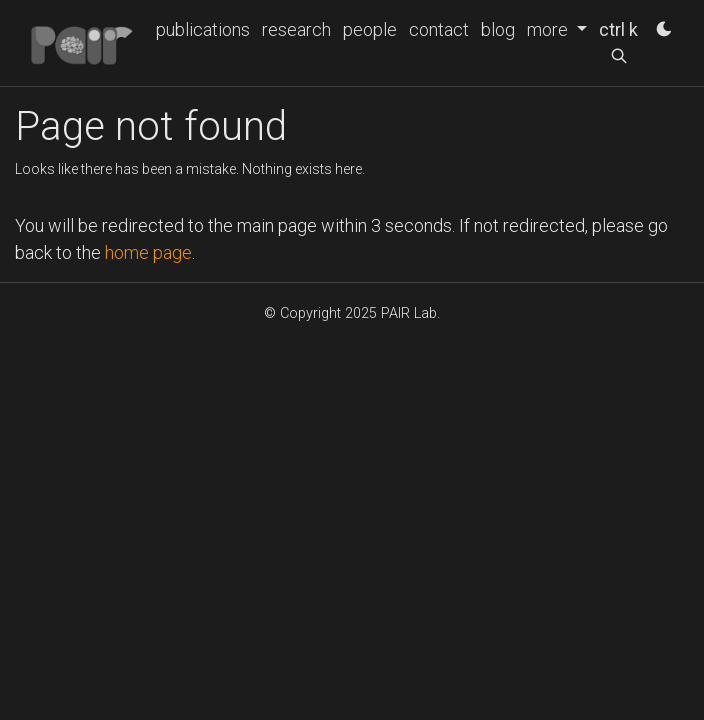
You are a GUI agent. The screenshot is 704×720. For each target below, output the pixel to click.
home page (148, 252)
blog (498, 29)
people (370, 29)
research (296, 29)
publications (203, 29)
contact (439, 29)
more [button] (549, 29)
